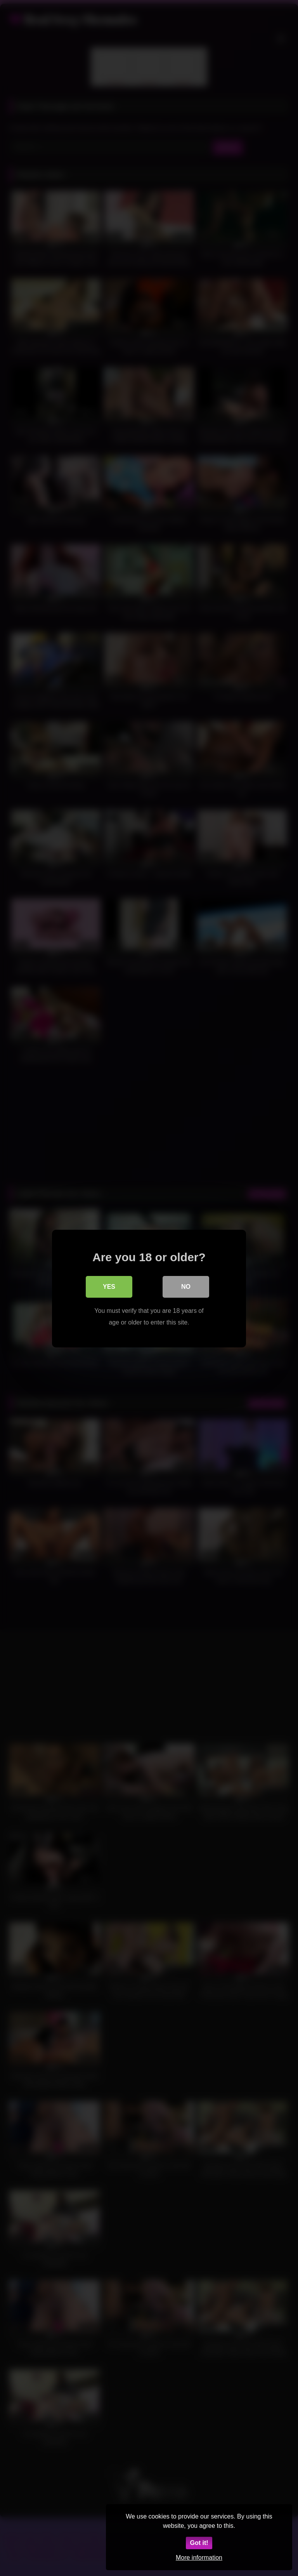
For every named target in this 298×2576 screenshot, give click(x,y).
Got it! (199, 2542)
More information (199, 2557)
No (186, 1286)
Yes (109, 1286)
